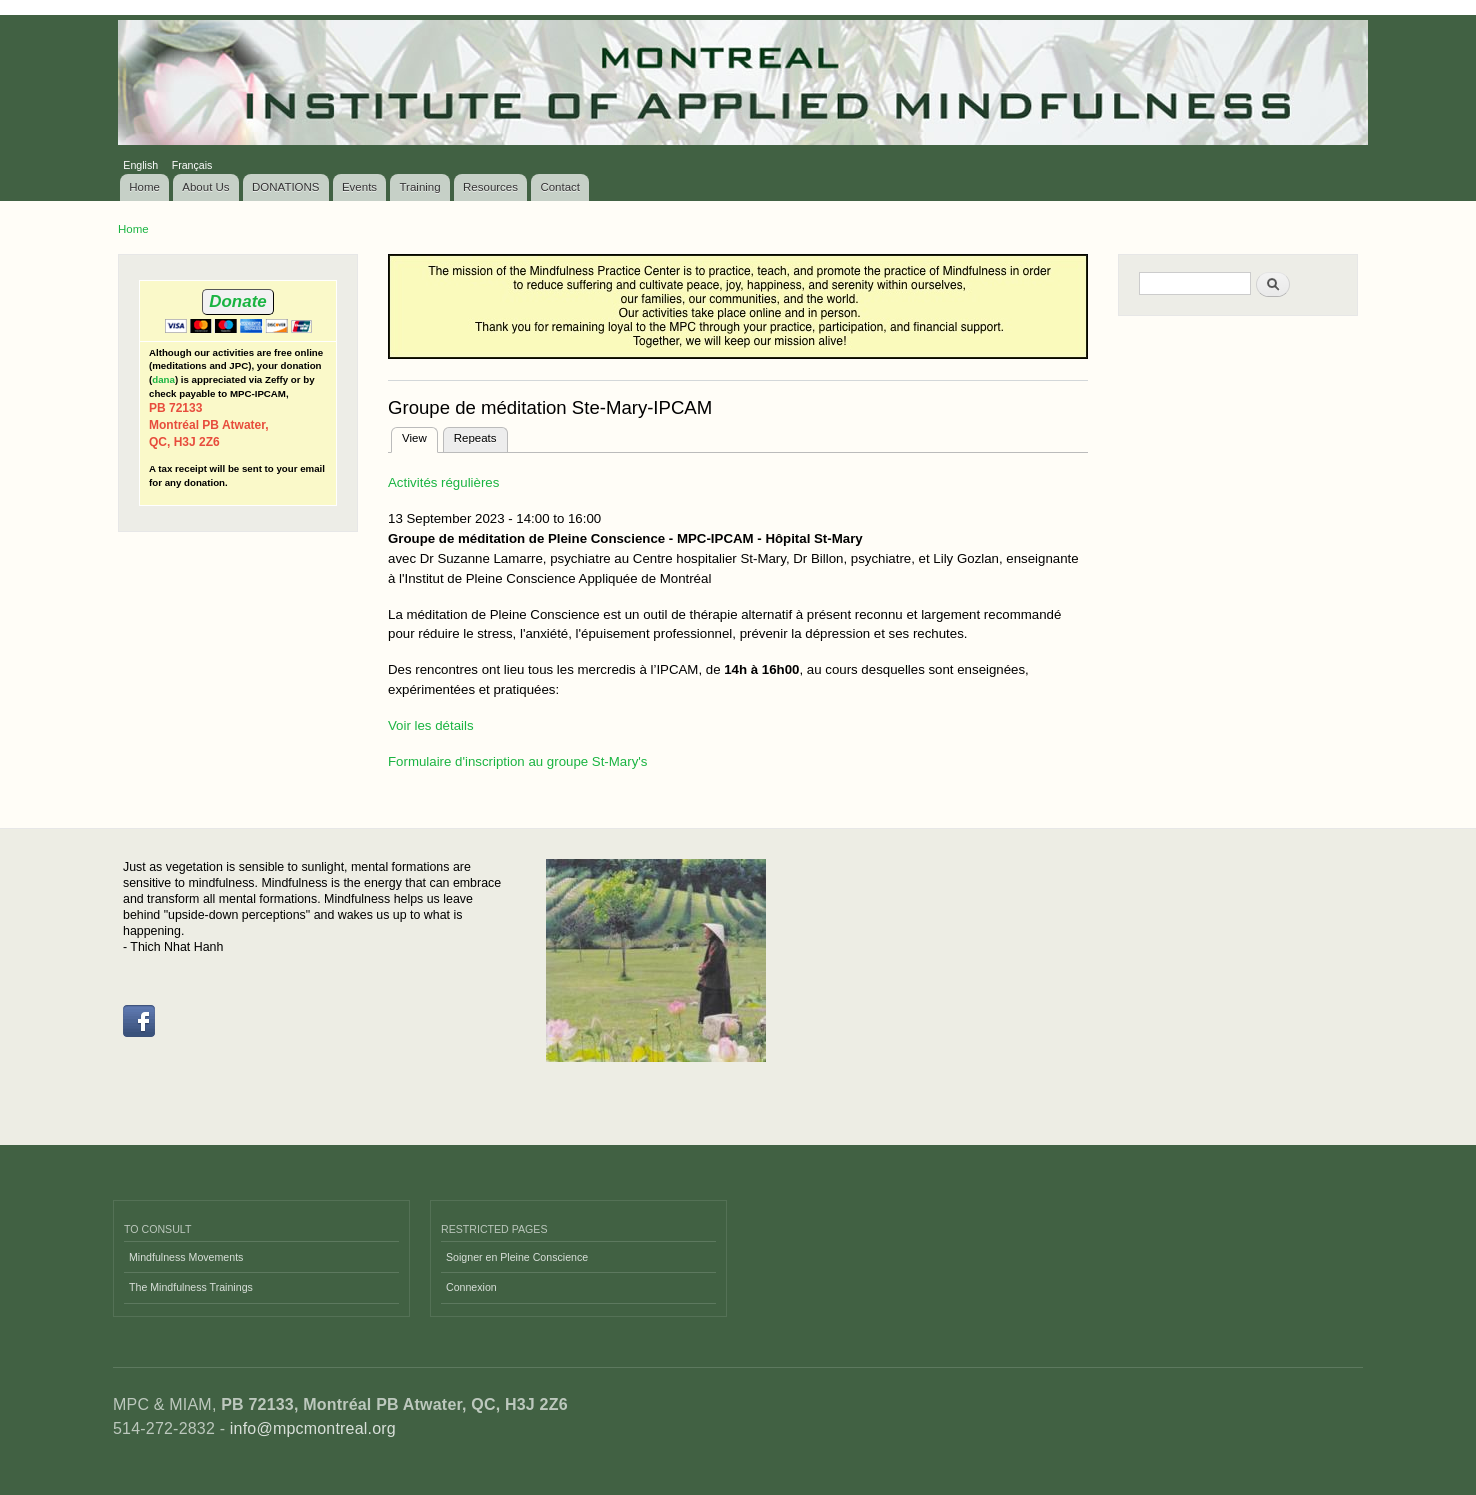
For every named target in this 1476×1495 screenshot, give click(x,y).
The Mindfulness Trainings (191, 1287)
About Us (205, 187)
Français (192, 165)
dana (163, 379)
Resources (490, 187)
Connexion (471, 1287)
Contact (560, 187)
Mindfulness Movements (186, 1257)
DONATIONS (286, 187)
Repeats (475, 438)
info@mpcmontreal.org (313, 1428)
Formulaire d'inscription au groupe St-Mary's (517, 761)
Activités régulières (443, 482)
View (420, 436)
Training (420, 187)
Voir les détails (431, 725)
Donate (237, 301)
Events (359, 187)
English (140, 165)
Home (144, 187)
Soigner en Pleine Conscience (517, 1257)
